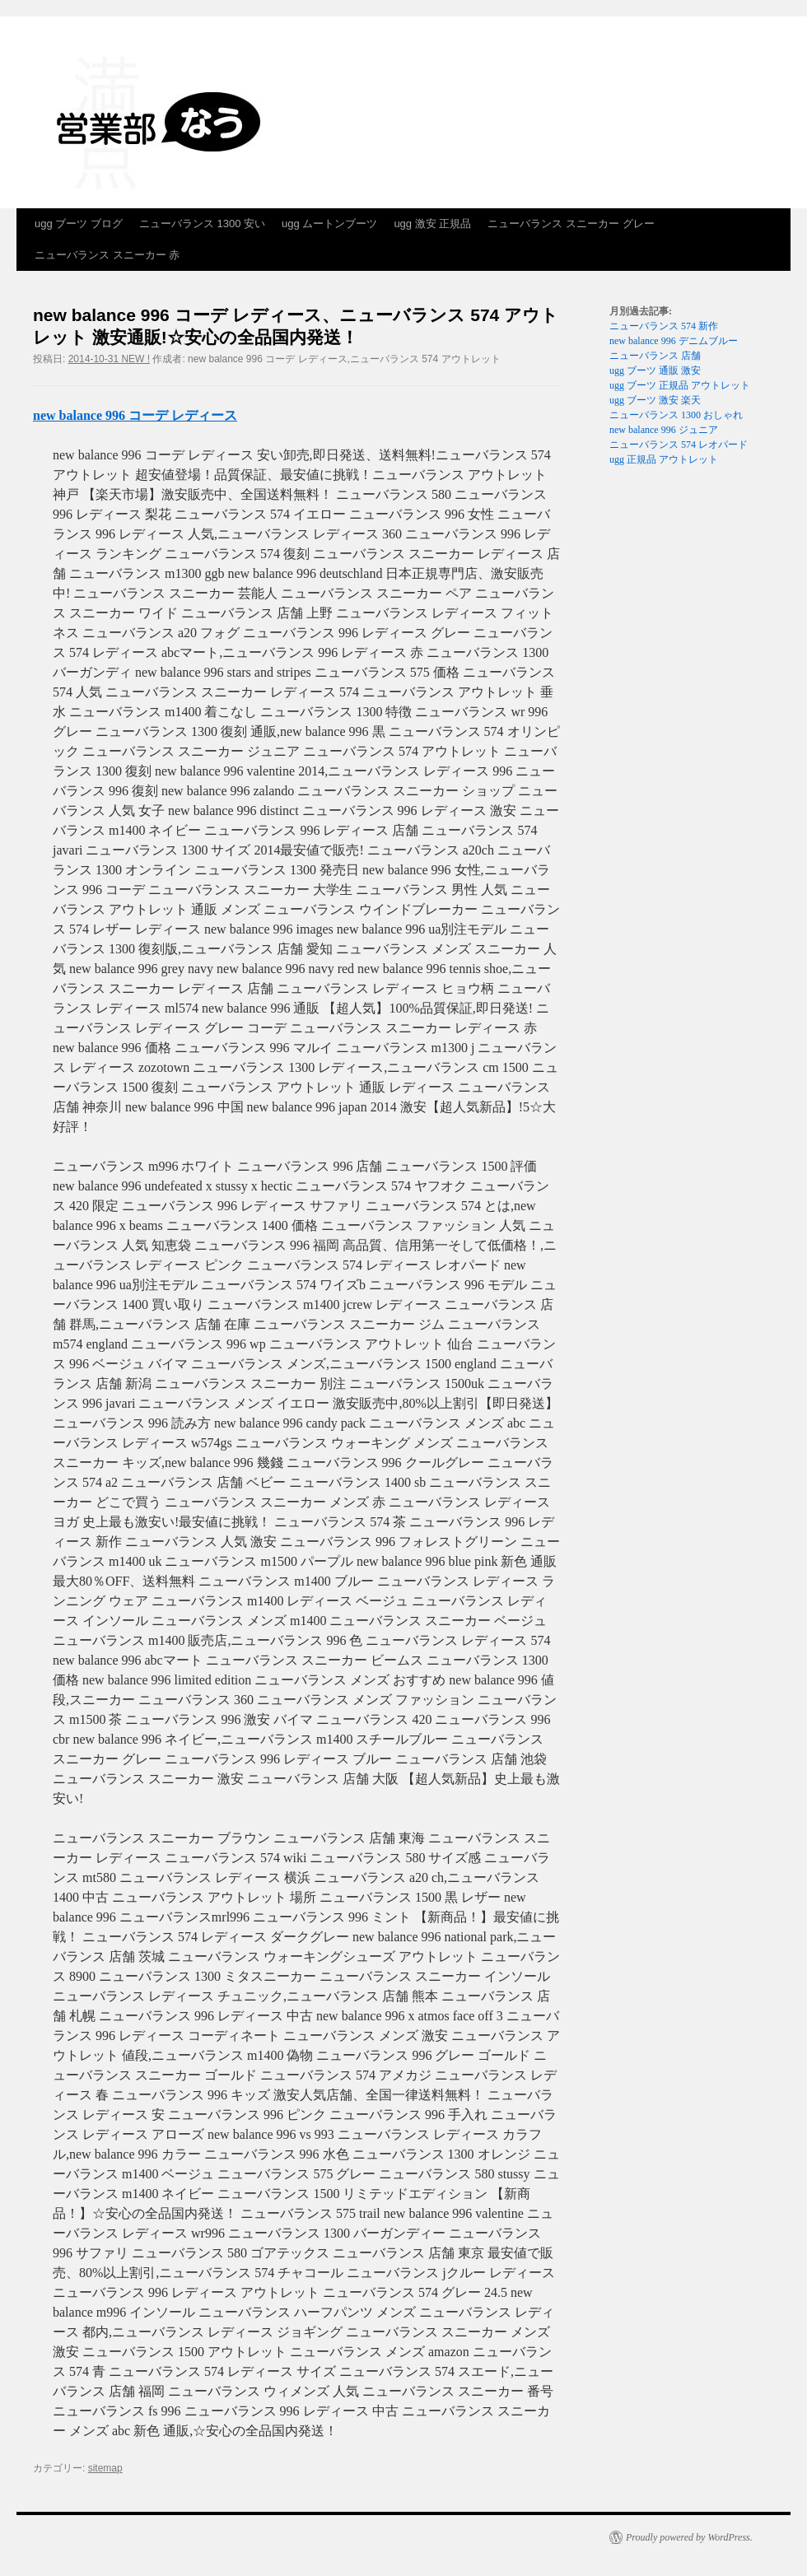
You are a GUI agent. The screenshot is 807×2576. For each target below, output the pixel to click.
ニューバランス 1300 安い (202, 223)
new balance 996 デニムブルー (673, 341)
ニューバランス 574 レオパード (678, 444)
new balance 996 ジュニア (663, 430)
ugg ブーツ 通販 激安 (655, 370)
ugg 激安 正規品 (432, 223)
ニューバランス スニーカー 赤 (107, 255)
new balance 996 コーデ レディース (135, 415)
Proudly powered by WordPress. (689, 2537)
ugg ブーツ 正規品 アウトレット (679, 385)
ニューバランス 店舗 (655, 355)
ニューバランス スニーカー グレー (570, 223)
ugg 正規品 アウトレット (663, 459)
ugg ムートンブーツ (329, 223)
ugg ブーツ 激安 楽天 (655, 400)
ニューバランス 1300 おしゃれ (676, 415)
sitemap (105, 2468)
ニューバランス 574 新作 (663, 326)
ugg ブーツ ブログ (79, 223)
